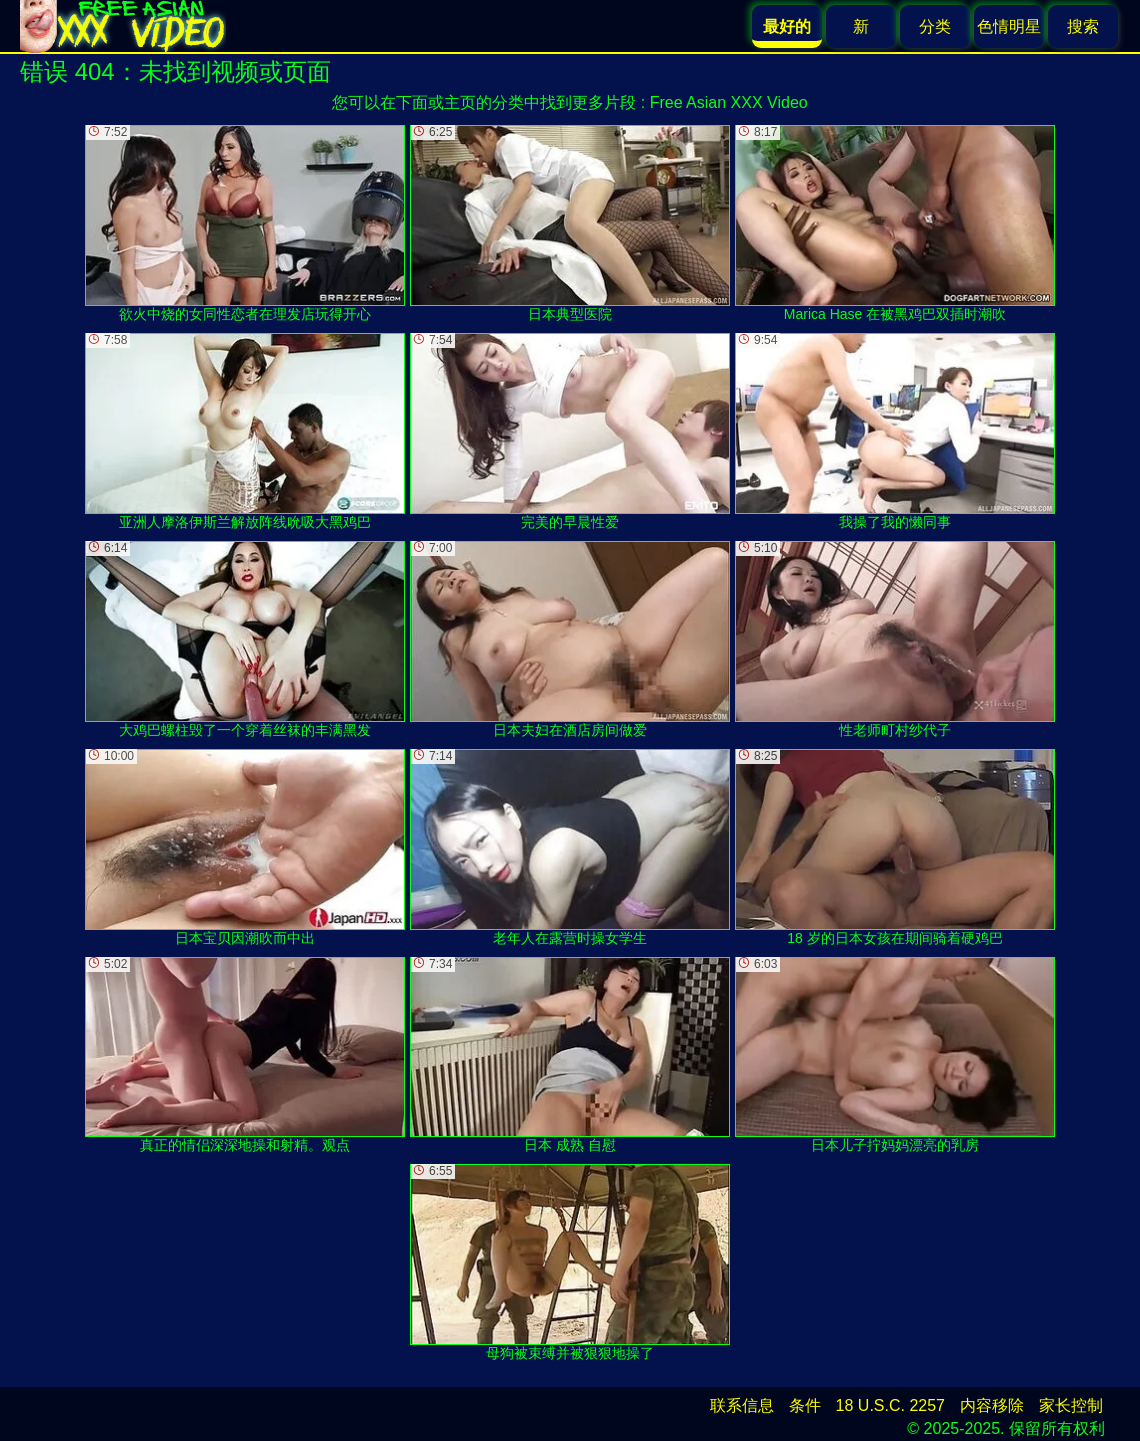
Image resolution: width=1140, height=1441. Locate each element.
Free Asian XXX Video (729, 102)
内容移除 (992, 1405)
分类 (935, 26)
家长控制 (1071, 1405)
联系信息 (742, 1405)
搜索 (1083, 26)
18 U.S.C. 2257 (890, 1405)
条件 (805, 1405)
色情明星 (1009, 26)
